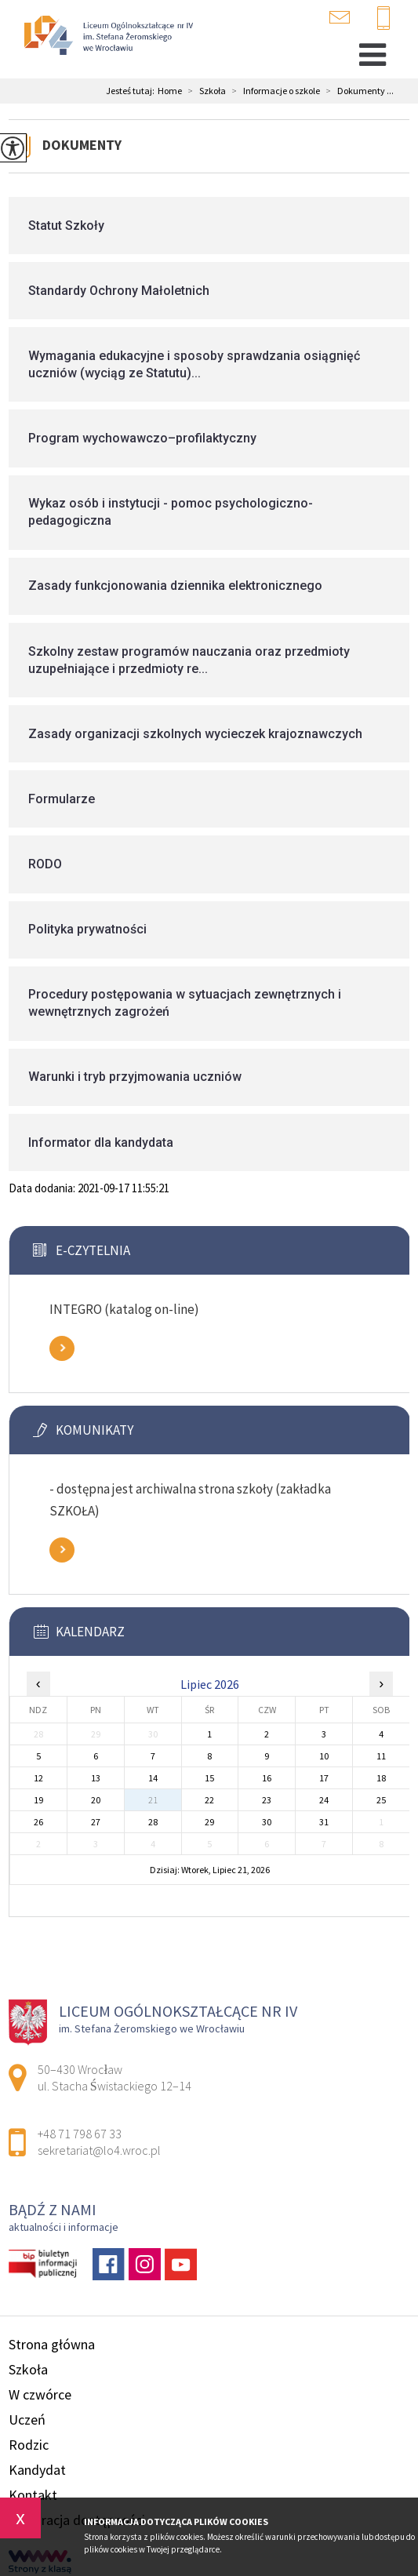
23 (266, 1800)
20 (95, 1800)
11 (381, 1756)
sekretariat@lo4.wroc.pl (339, 17)
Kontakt (33, 2495)
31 (324, 1822)
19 (38, 1800)
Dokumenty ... (357, 91)
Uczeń (27, 2419)
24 (324, 1800)
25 (381, 1800)
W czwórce (40, 2394)
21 (153, 1800)
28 (153, 1822)
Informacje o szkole (273, 91)
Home (170, 91)
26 (38, 1822)
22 (209, 1800)
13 (95, 1778)
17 (324, 1778)
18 (381, 1778)
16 (266, 1778)
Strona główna (52, 2344)
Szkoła (204, 91)
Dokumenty (82, 145)
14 (153, 1778)
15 (209, 1778)
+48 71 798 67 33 (383, 19)
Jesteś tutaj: (132, 91)
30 (266, 1822)
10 (324, 1756)
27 (95, 1822)
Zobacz (62, 1348)
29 (209, 1822)
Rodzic (29, 2445)
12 (38, 1778)
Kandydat (37, 2470)
